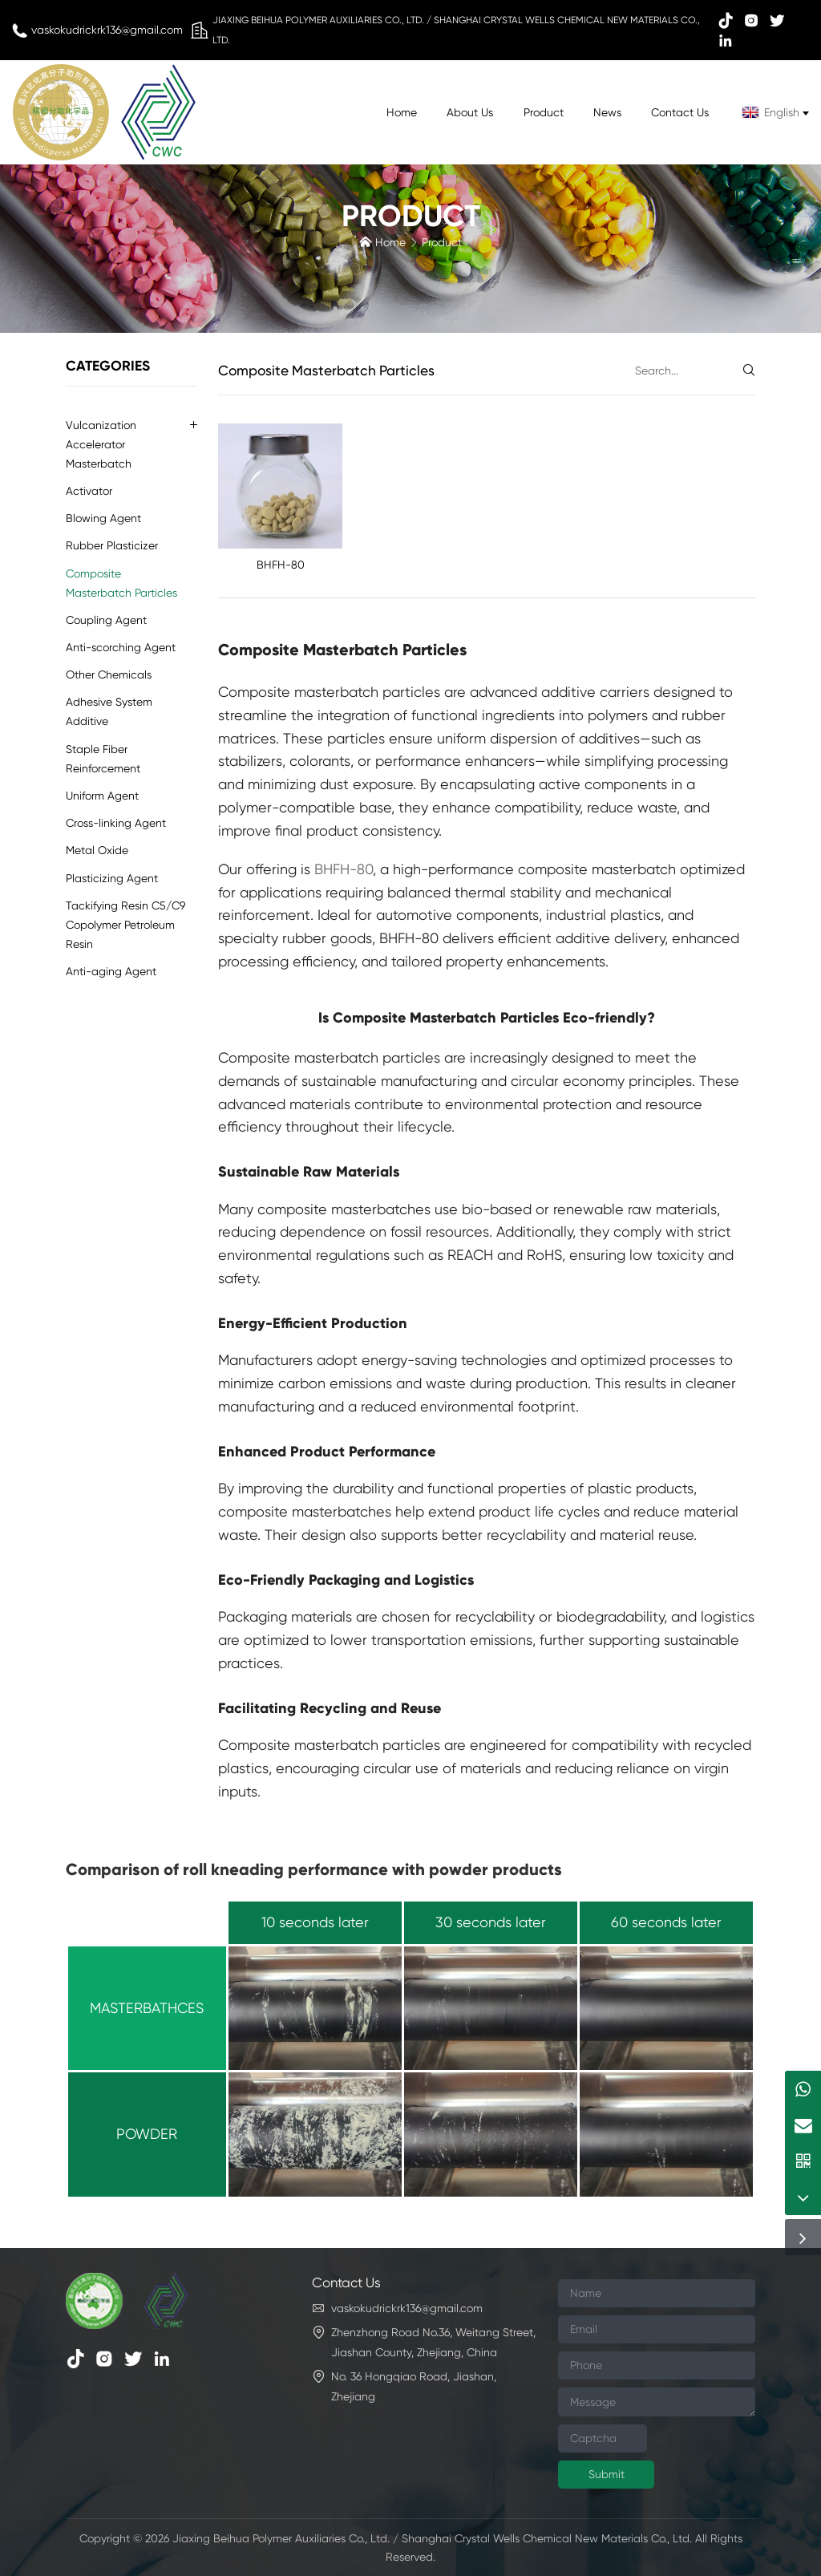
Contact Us (680, 112)
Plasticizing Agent (112, 878)
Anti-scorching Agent (121, 647)
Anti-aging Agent (111, 971)
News (607, 112)
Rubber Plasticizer (112, 545)
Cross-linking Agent (116, 822)
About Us (470, 112)
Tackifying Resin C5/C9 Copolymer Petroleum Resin (125, 924)
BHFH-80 (281, 564)
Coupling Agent (106, 620)
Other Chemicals (109, 674)
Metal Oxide (97, 850)
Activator (89, 490)
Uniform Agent (102, 795)
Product (544, 112)
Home (401, 112)
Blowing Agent (103, 518)
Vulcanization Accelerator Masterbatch (101, 444)
